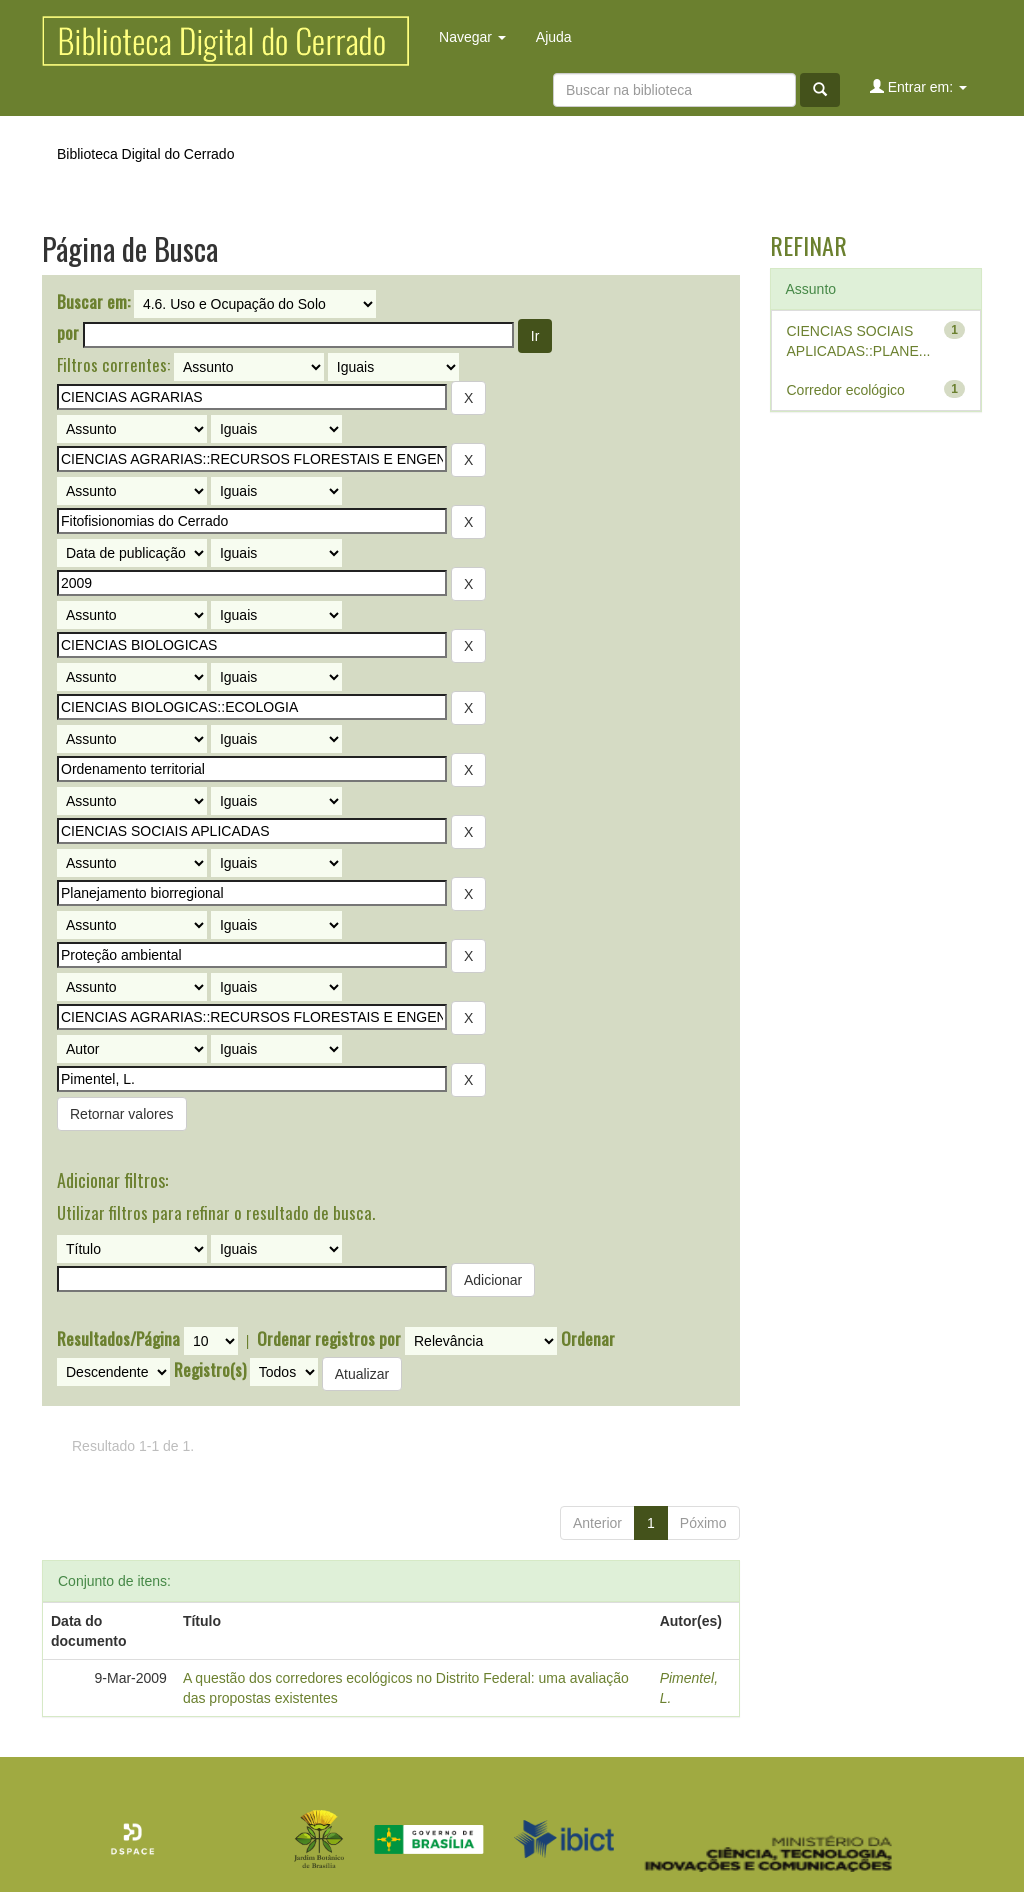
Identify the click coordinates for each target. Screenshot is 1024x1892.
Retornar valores (122, 1114)
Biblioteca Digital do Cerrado (145, 154)
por (68, 333)
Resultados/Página (118, 1339)
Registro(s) (210, 1370)
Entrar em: (918, 86)
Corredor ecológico (846, 390)
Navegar (472, 37)
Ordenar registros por (329, 1339)
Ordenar (588, 1339)
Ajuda (554, 37)
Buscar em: (93, 302)
